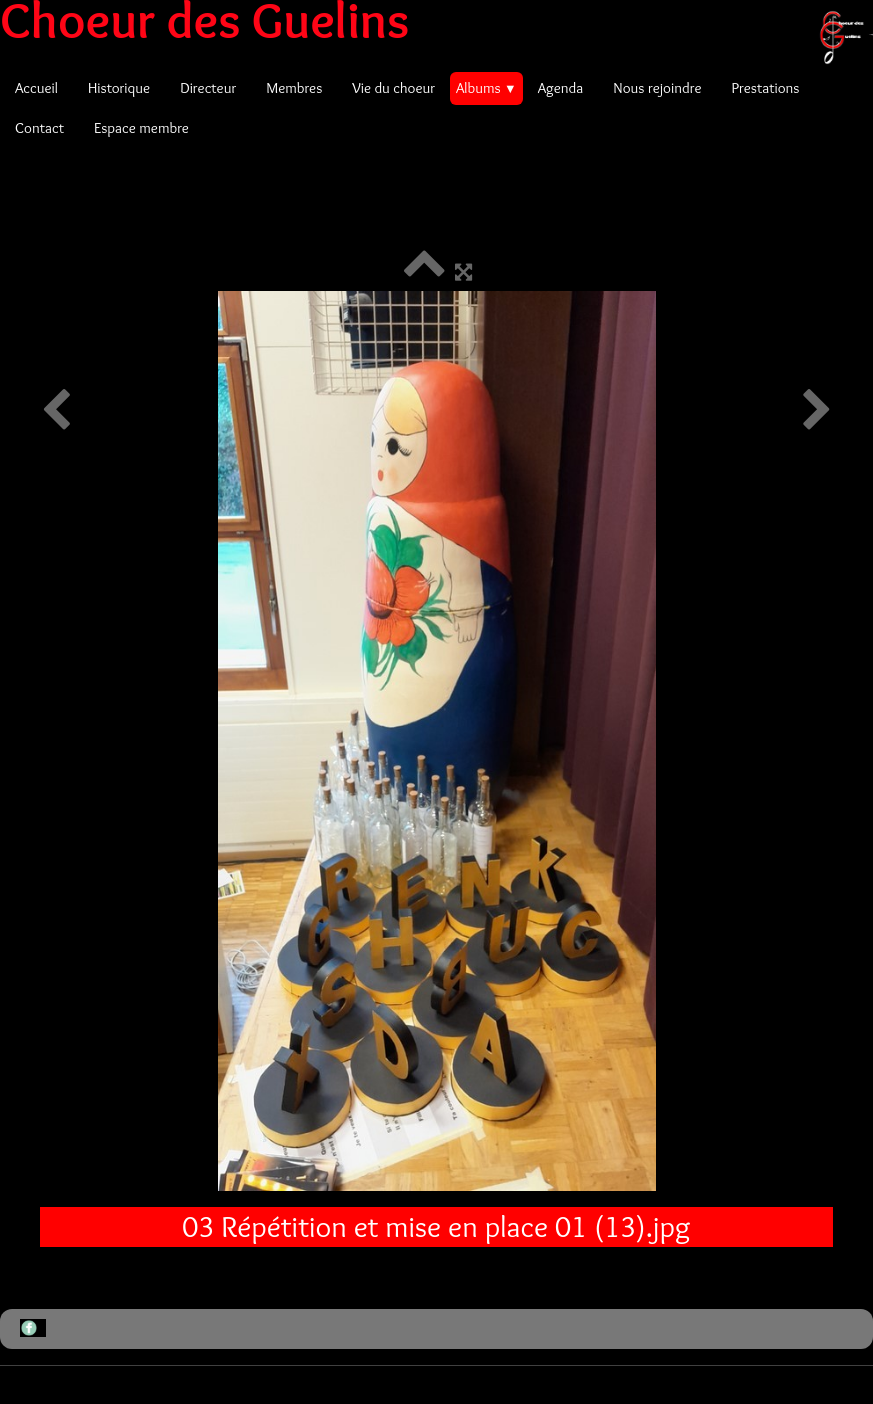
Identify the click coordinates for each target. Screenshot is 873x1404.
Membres (294, 88)
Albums (486, 88)
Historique (119, 88)
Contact (39, 128)
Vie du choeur (393, 88)
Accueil (36, 88)
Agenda (561, 88)
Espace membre (141, 128)
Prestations (765, 88)
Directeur (208, 88)
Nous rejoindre (657, 88)
